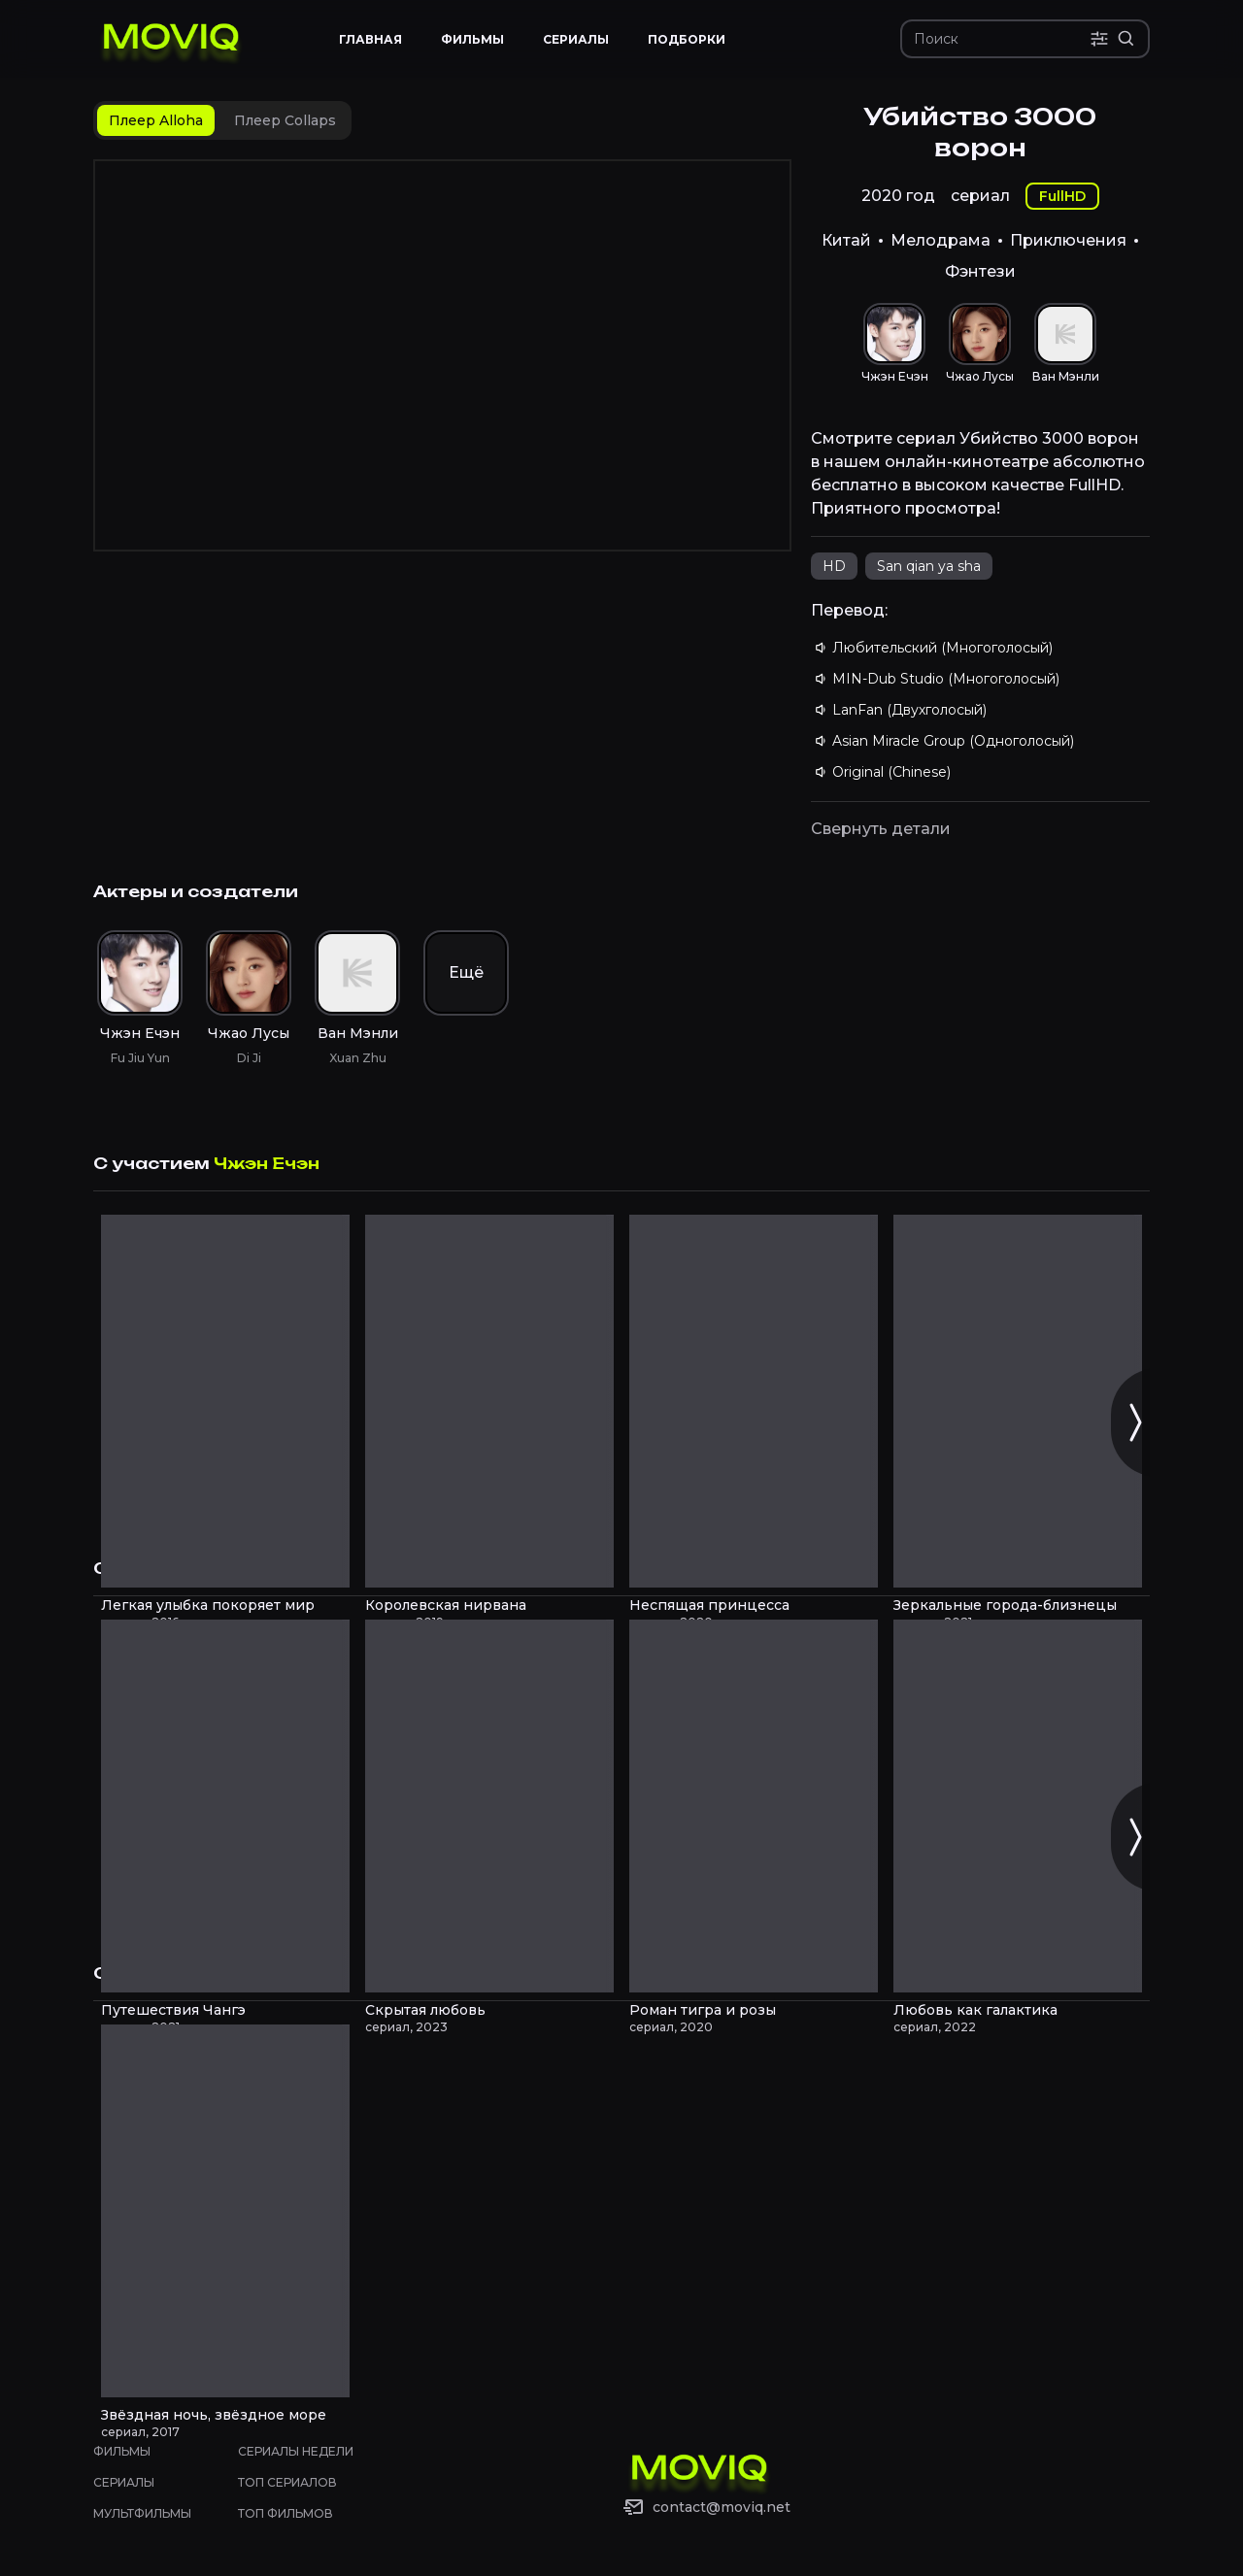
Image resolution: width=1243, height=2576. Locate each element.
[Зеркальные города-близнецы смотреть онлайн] (1017, 1401)
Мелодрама (940, 240)
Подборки (686, 39)
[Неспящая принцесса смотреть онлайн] (753, 1401)
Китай (846, 240)
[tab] (156, 120)
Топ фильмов (285, 2513)
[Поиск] (1002, 39)
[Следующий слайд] (1134, 1422)
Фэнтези (980, 271)
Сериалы (123, 2482)
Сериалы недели (295, 2451)
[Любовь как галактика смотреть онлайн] (1017, 1806)
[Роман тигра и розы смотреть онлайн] (753, 1806)
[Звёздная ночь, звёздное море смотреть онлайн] (225, 2210)
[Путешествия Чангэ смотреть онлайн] (225, 1806)
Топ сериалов (287, 2482)
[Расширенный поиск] (1126, 39)
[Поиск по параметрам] (1099, 39)
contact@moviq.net (721, 2507)
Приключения (1068, 240)
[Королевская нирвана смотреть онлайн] (489, 1401)
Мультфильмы (142, 2513)
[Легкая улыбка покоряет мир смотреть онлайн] (225, 1401)
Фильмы (122, 2451)
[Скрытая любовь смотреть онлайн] (489, 1806)
